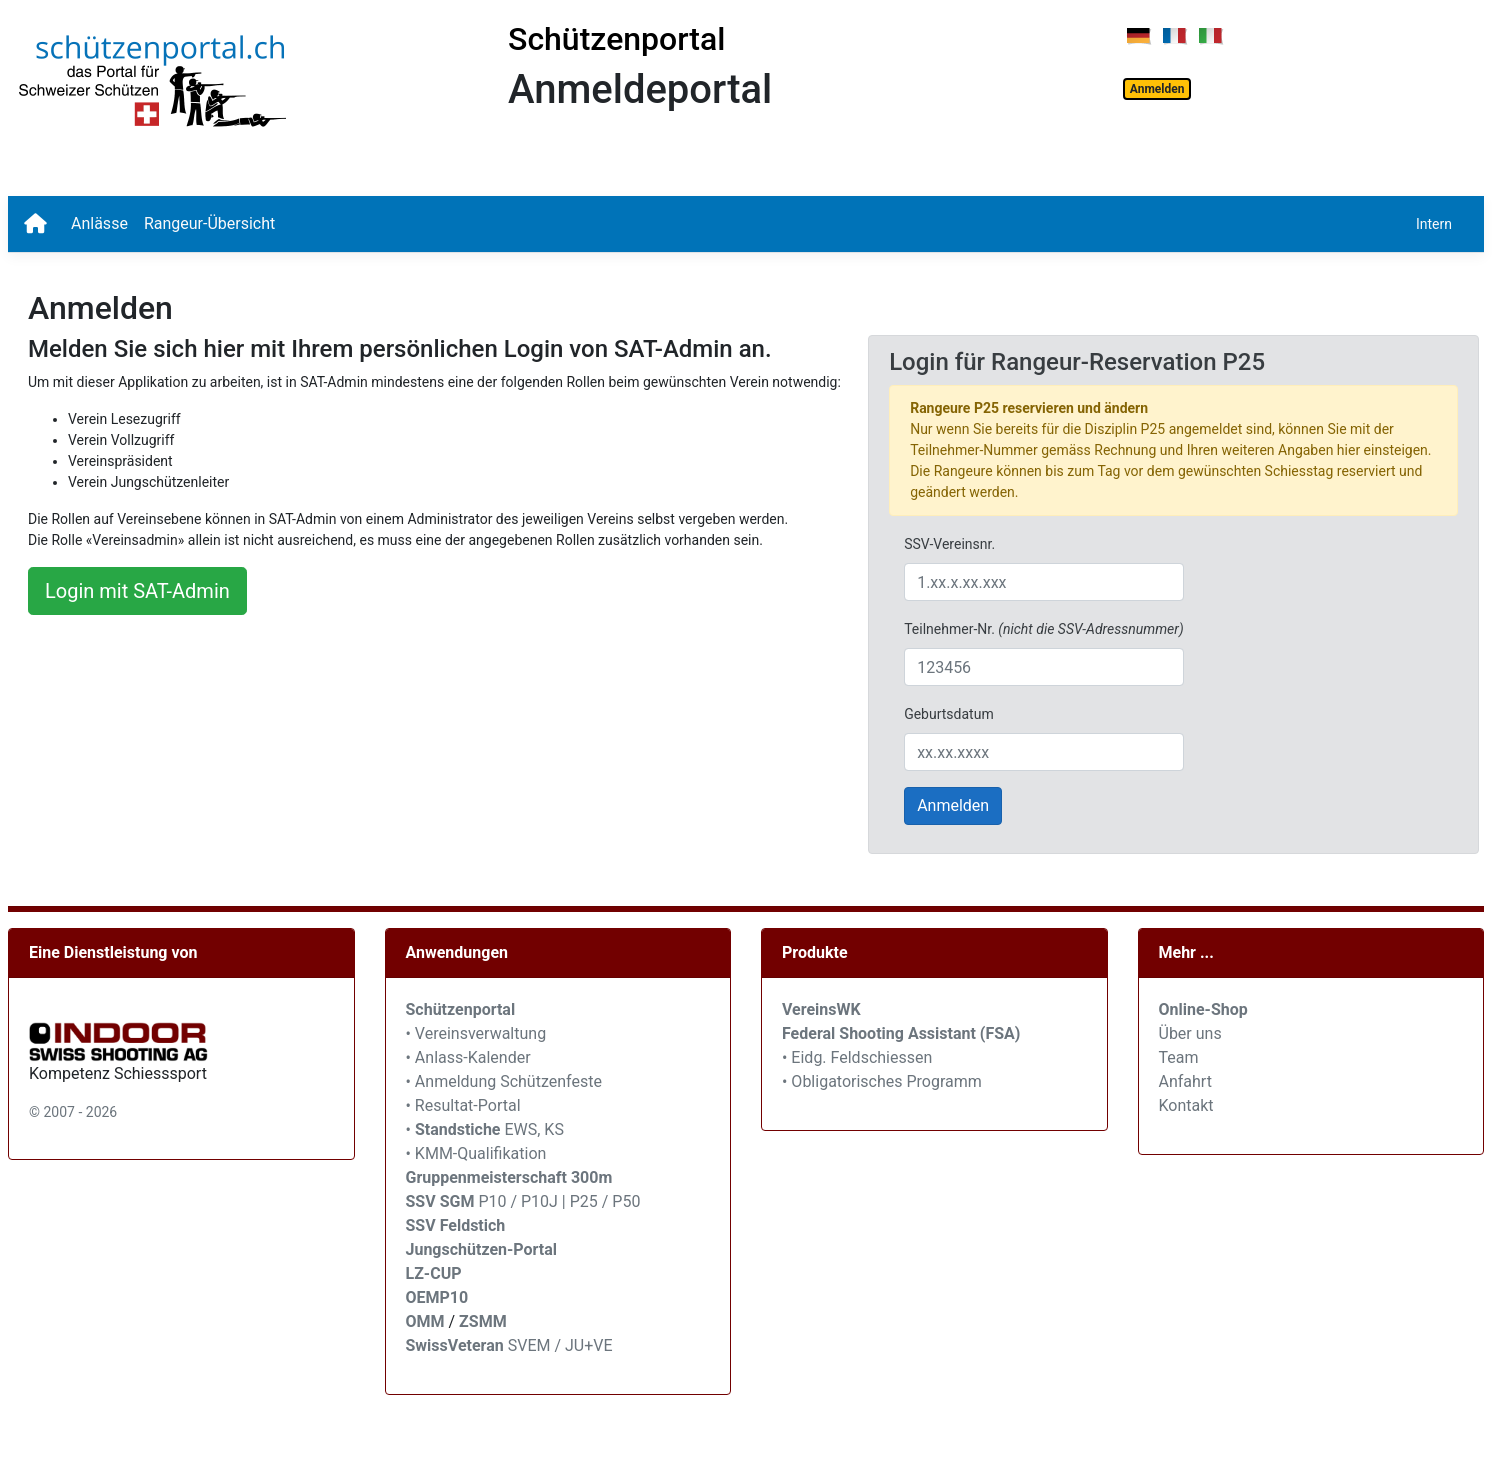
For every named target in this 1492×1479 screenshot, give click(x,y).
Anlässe (99, 223)
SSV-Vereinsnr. (949, 544)
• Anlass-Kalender (468, 1057)
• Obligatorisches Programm (882, 1081)
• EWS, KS (485, 1129)
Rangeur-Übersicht (209, 223)
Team (1179, 1057)
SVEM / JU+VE (560, 1345)
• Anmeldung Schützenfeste (504, 1081)
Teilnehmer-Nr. (1043, 629)
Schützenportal (616, 39)
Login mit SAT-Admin (137, 591)
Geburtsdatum (949, 714)
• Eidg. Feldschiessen (857, 1057)
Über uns (1190, 1033)
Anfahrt (1185, 1081)
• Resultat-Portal (463, 1105)
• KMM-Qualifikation (476, 1153)
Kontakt (1186, 1105)
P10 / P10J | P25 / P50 (523, 1201)
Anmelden (1157, 89)
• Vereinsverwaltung (476, 1033)
